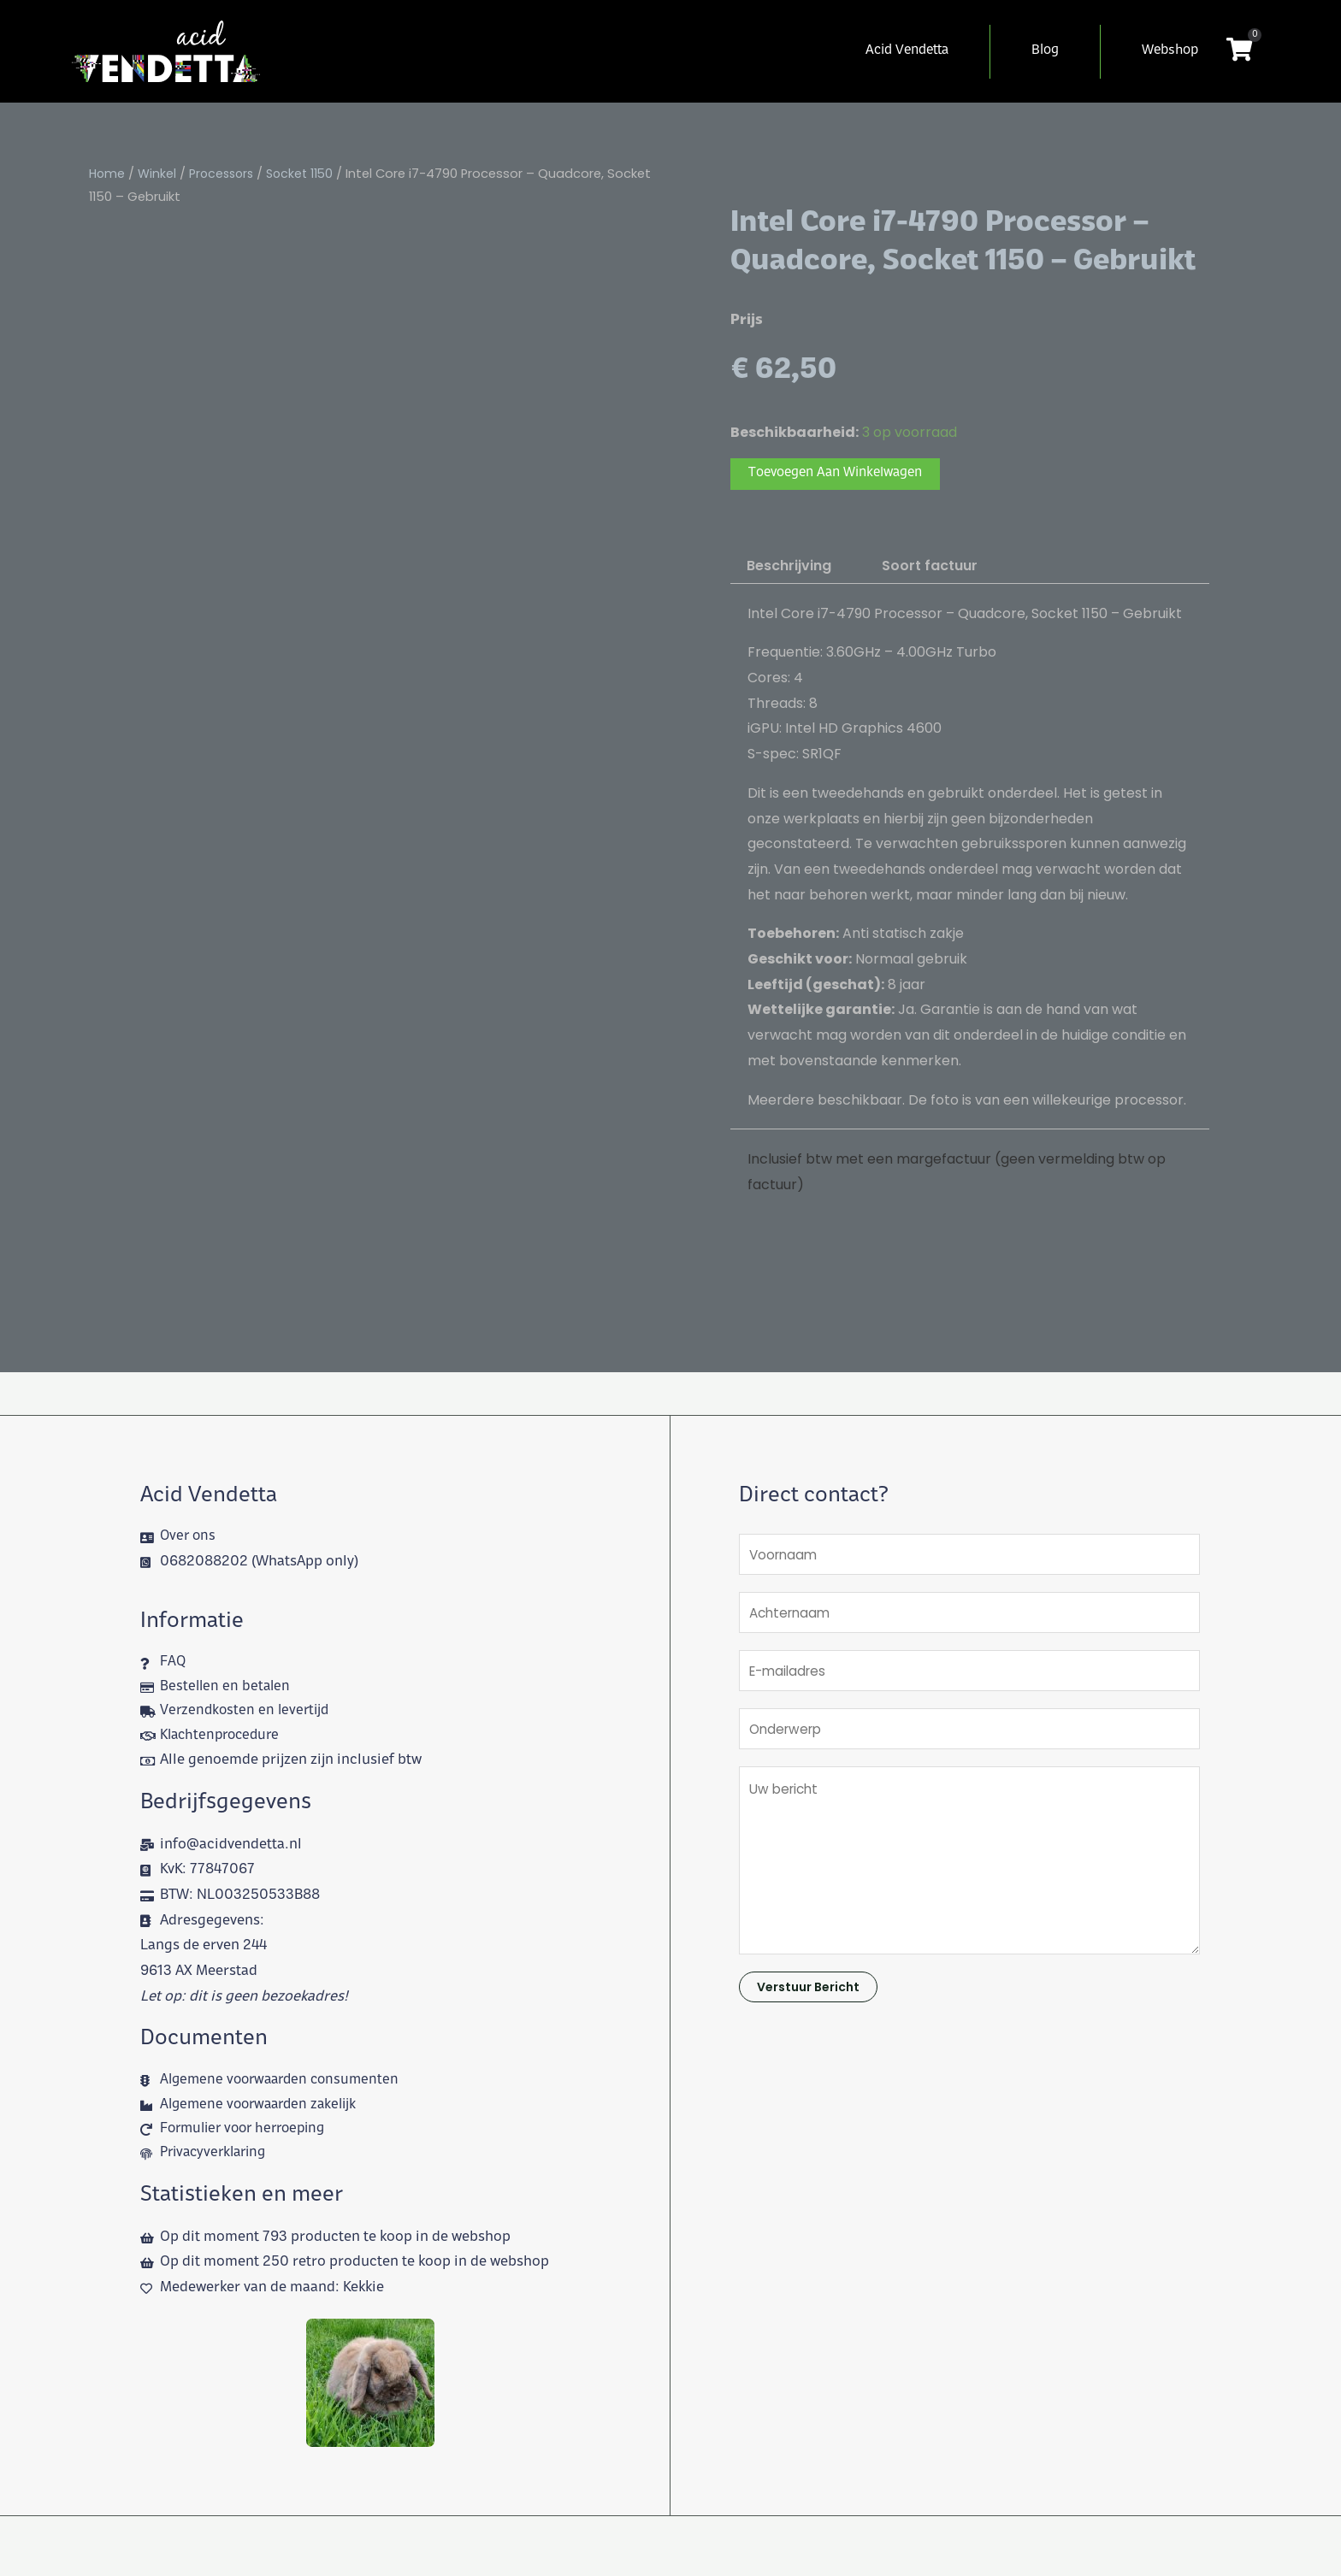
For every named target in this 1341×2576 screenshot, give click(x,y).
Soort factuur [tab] (930, 567)
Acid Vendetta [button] (906, 50)
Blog (1045, 50)
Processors (225, 173)
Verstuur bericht (808, 1999)
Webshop (1170, 50)
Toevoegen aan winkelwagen (843, 474)
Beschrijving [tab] (789, 567)
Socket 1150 (307, 173)
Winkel (158, 173)
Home (108, 173)
